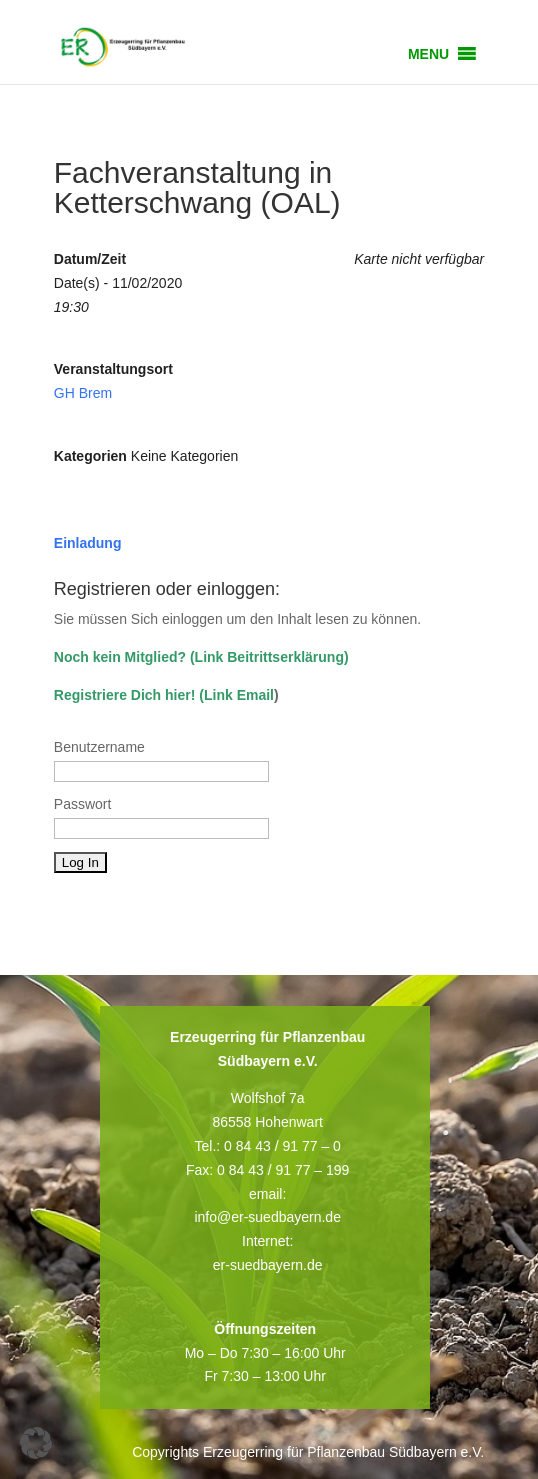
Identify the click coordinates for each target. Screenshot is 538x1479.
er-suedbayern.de (268, 1265)
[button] (428, 54)
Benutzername (99, 747)
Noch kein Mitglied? (120, 657)
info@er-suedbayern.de (267, 1217)
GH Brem (83, 393)
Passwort (83, 804)
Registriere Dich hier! (125, 695)
